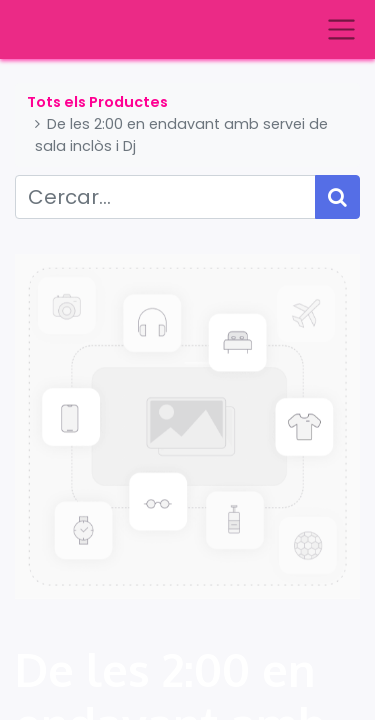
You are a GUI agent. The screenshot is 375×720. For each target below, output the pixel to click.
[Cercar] (337, 197)
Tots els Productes (97, 102)
